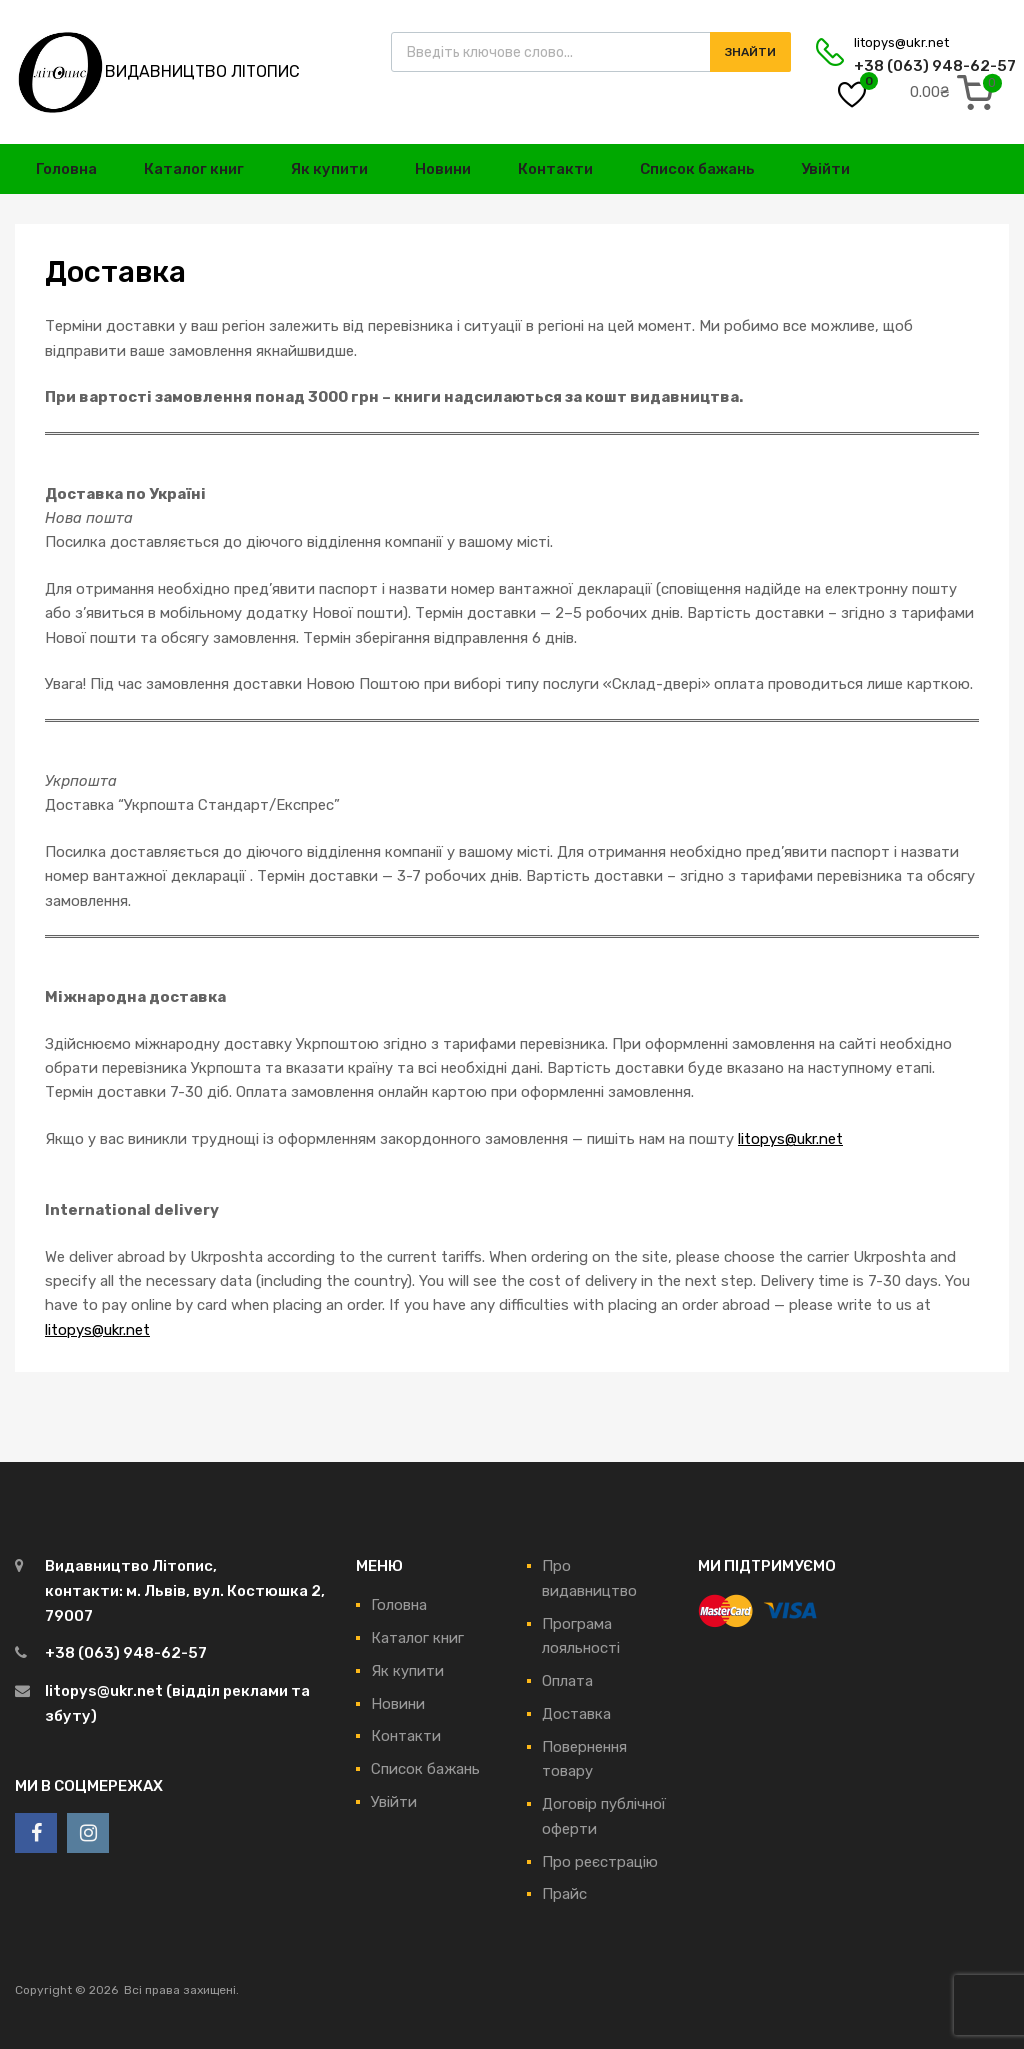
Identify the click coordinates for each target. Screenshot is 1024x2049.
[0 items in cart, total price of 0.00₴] (956, 92)
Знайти (750, 52)
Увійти (825, 169)
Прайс (564, 1894)
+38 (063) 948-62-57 (903, 66)
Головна (66, 169)
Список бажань (697, 169)
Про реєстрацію (600, 1862)
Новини (443, 169)
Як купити (329, 169)
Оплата (567, 1681)
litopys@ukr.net (901, 42)
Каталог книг (194, 169)
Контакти (555, 169)
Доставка (576, 1714)
